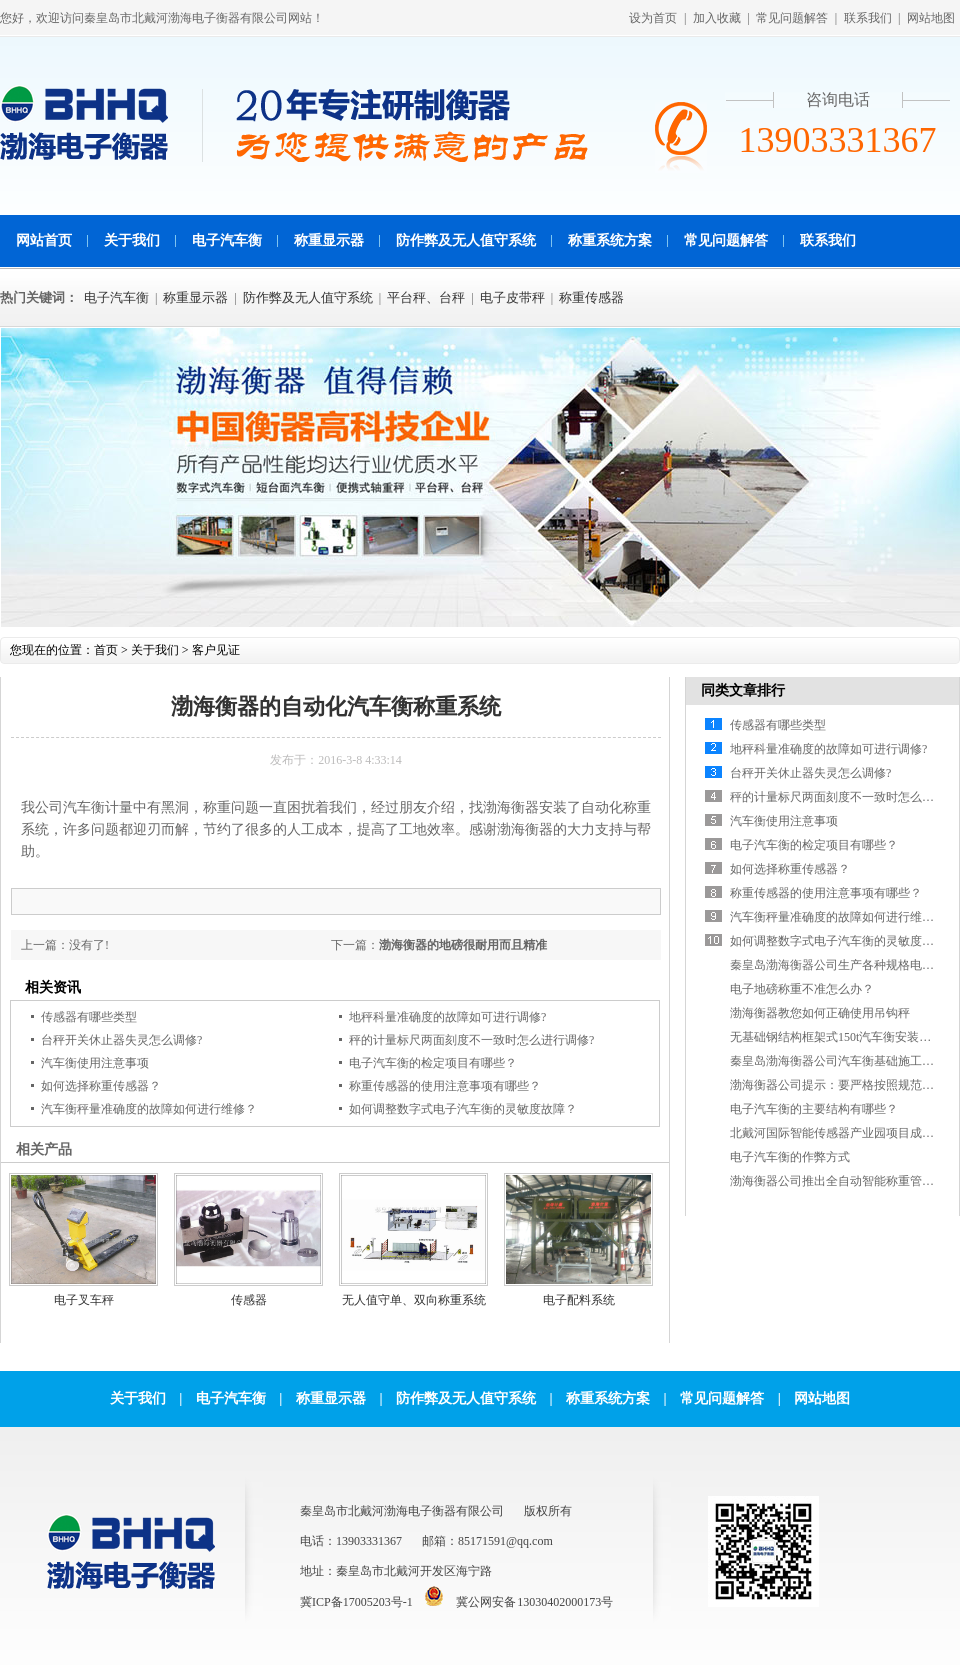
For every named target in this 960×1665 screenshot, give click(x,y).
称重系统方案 (610, 240)
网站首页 (44, 240)
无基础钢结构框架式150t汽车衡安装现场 (836, 1037)
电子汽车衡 (227, 240)
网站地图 (931, 18)
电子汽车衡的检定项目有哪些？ (433, 1063)
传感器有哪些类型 (89, 1017)
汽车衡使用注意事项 (95, 1063)
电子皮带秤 (512, 297)
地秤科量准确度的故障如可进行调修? (447, 1017)
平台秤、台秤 (426, 297)
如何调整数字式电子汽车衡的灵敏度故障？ (463, 1109)
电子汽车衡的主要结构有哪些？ (814, 1109)
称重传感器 (591, 297)
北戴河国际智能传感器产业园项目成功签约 (844, 1133)
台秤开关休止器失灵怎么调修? (121, 1040)
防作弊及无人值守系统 (466, 240)
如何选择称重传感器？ (101, 1086)
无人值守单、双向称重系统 (414, 1300)
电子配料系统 (579, 1300)
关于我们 (132, 240)
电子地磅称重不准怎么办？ (802, 989)
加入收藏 (717, 18)
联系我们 (868, 18)
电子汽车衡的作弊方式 (790, 1157)
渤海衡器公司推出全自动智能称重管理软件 (844, 1181)
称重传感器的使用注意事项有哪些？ (445, 1086)
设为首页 (653, 18)
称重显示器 (329, 240)
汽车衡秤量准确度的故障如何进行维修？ (149, 1109)
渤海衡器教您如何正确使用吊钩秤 (820, 1013)
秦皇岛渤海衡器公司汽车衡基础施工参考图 (844, 1061)
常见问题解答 (792, 18)
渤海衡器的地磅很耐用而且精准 (463, 945)
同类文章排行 (743, 690)
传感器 (249, 1300)
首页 (106, 650)
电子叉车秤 (84, 1300)
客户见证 (216, 650)
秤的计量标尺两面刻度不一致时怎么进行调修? (471, 1040)
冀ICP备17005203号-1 (356, 1602)
